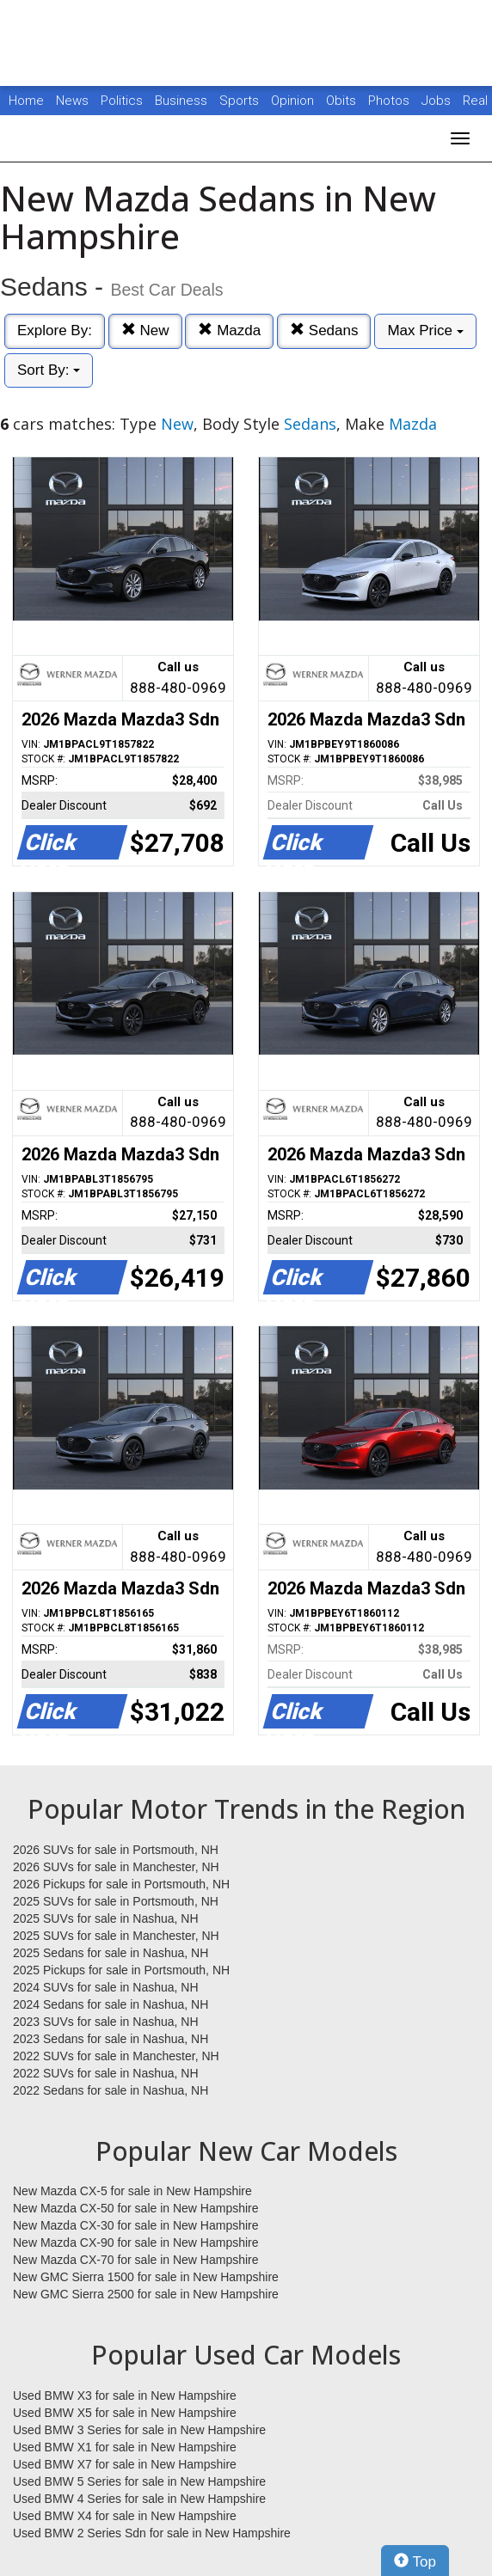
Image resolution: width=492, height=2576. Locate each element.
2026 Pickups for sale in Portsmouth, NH (121, 1884)
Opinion (294, 100)
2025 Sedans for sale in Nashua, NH (110, 1953)
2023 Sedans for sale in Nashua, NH (110, 2039)
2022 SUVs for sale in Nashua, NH (106, 2073)
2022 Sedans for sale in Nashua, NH (110, 2090)
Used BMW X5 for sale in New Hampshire (125, 2413)
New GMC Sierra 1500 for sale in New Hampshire (146, 2277)
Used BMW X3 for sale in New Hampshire (125, 2395)
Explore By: (54, 330)
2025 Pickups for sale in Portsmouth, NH (121, 1970)
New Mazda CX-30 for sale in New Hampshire (136, 2225)
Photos (390, 100)
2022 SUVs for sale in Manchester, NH (116, 2056)
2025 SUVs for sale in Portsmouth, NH (115, 1901)
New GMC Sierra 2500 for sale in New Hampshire (146, 2294)
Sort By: (48, 370)
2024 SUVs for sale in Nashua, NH (106, 1987)
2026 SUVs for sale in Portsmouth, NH (115, 1850)
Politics (122, 100)
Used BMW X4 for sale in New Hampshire (125, 2516)
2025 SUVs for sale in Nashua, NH (106, 1918)
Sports (240, 100)
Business (183, 100)
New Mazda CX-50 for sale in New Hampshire (136, 2208)
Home (26, 100)
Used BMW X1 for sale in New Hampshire (125, 2447)
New (145, 330)
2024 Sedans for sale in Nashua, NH (110, 2004)
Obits (343, 100)
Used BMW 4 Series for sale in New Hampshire (139, 2499)
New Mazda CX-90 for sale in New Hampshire (136, 2242)
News (72, 100)
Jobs (437, 100)
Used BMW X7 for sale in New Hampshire (125, 2464)
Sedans (324, 330)
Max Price (425, 330)
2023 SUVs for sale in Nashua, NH (106, 2021)
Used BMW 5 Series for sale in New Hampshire (139, 2481)
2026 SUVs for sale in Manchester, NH (116, 1867)
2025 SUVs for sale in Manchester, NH (116, 1936)
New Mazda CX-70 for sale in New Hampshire (136, 2260)
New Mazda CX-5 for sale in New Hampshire (132, 2191)
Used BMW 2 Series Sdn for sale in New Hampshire (152, 2533)
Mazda (229, 330)
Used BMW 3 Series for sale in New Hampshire (139, 2430)
